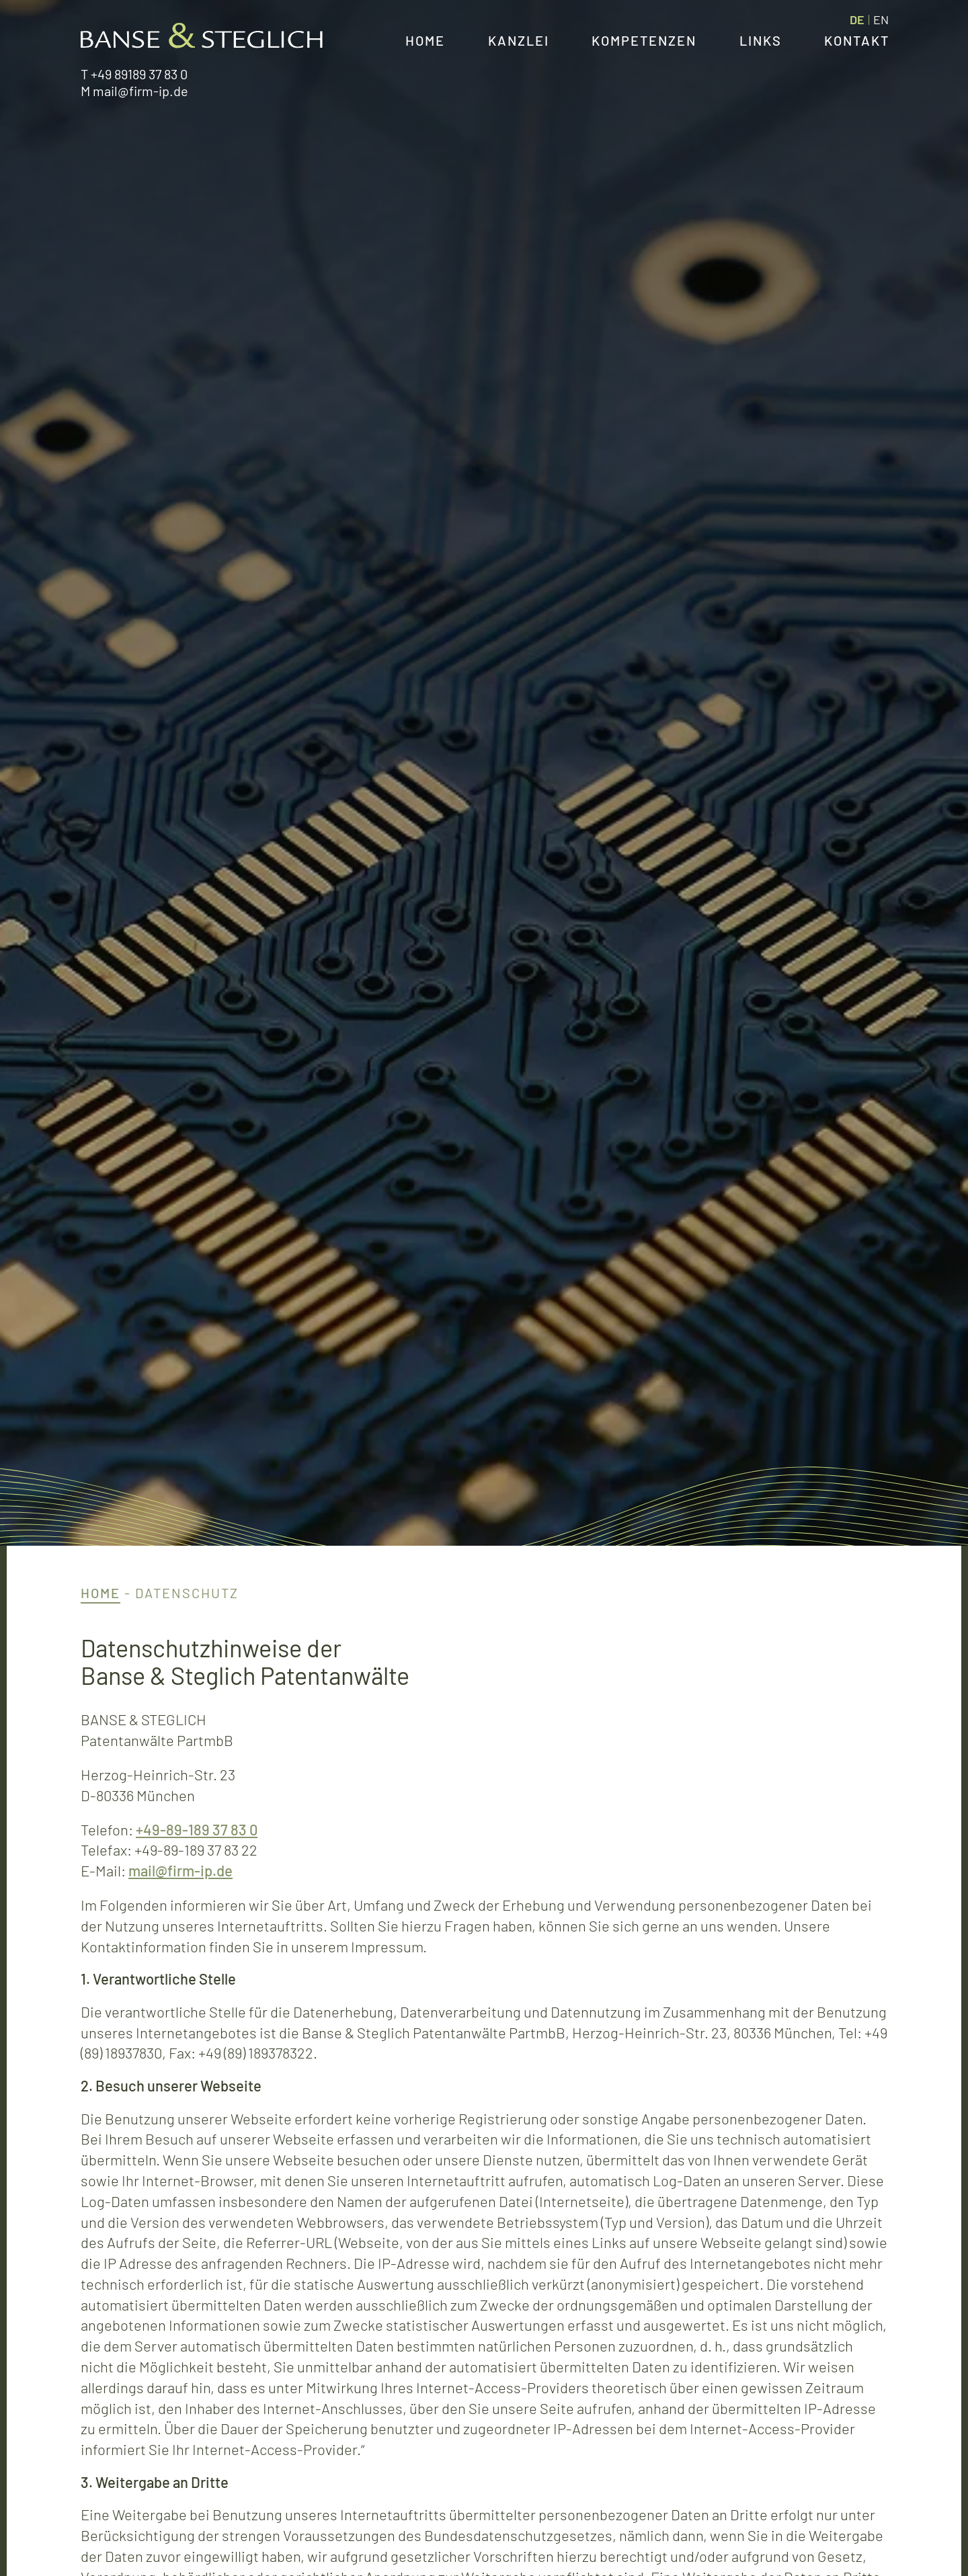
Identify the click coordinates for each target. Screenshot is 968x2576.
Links (760, 40)
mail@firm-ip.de (140, 91)
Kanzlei (518, 40)
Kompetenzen (644, 40)
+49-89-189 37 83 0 (196, 1829)
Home (425, 40)
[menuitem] (857, 19)
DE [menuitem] (857, 19)
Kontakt (856, 40)
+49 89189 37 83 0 (139, 74)
